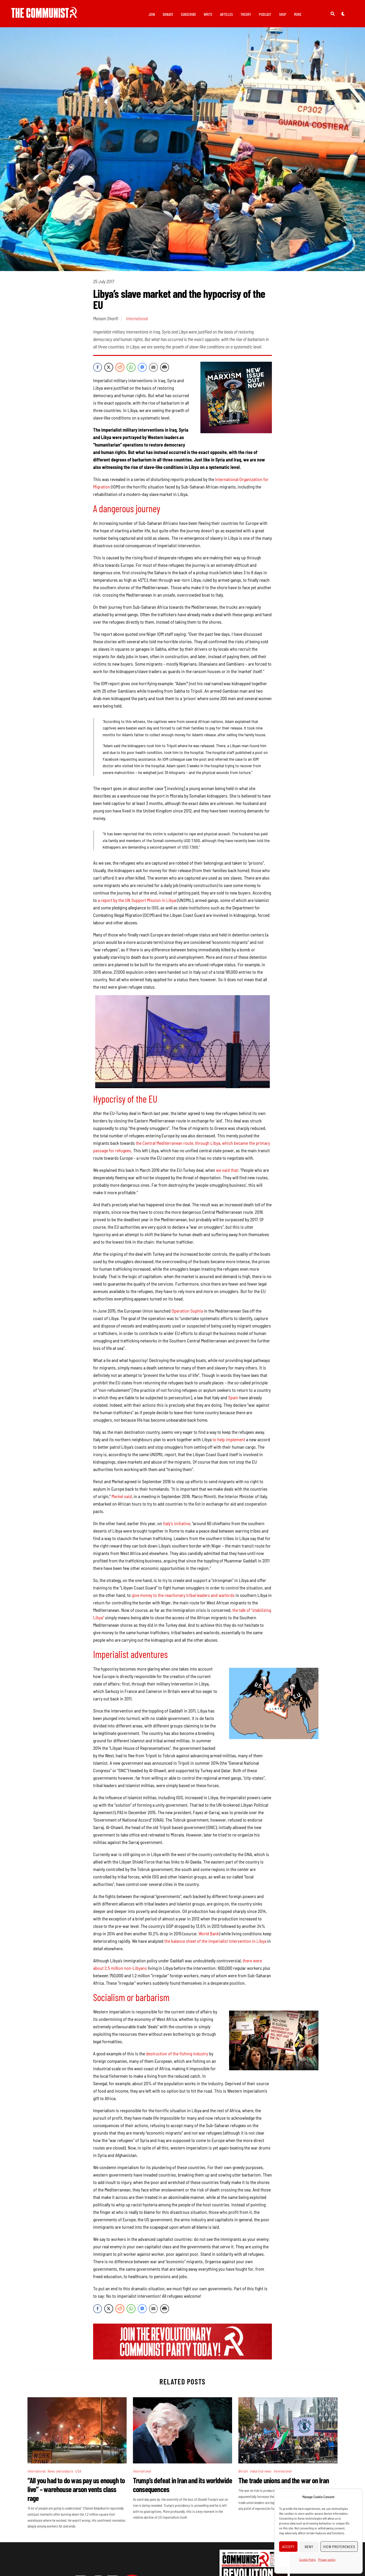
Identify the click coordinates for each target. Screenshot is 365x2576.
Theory (245, 14)
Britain (243, 2473)
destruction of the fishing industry (177, 2056)
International (137, 321)
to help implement (229, 1442)
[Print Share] (164, 369)
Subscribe (188, 14)
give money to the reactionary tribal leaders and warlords (183, 1597)
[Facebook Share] (97, 369)
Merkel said (122, 1499)
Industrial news (261, 2473)
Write (208, 14)
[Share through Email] (153, 369)
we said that (227, 1172)
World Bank (209, 1936)
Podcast (265, 14)
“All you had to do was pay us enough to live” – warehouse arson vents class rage (76, 2491)
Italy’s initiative (176, 1526)
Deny (309, 2547)
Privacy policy (326, 2560)
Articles (226, 14)
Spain (233, 1400)
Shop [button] (282, 14)
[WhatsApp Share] (131, 369)
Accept (288, 2547)
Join (152, 14)
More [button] (297, 14)
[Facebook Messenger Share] (142, 369)
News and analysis (60, 2473)
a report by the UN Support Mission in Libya (137, 902)
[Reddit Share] (119, 369)
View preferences (339, 2547)
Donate (168, 14)
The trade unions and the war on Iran (283, 2482)
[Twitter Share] (108, 369)
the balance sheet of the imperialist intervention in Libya (215, 1943)
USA (78, 2473)
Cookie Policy (307, 2560)
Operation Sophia (187, 1313)
